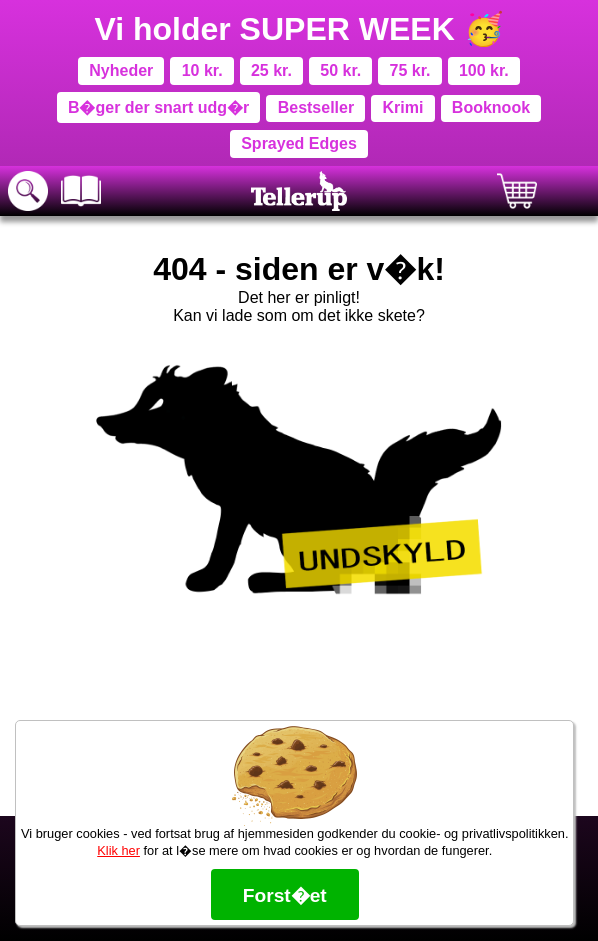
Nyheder (121, 70)
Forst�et (285, 895)
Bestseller (316, 107)
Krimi (403, 107)
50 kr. (340, 70)
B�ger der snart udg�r (158, 107)
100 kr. (484, 70)
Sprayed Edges (299, 143)
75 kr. (410, 70)
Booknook (491, 107)
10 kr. (202, 70)
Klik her (118, 850)
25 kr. (271, 70)
